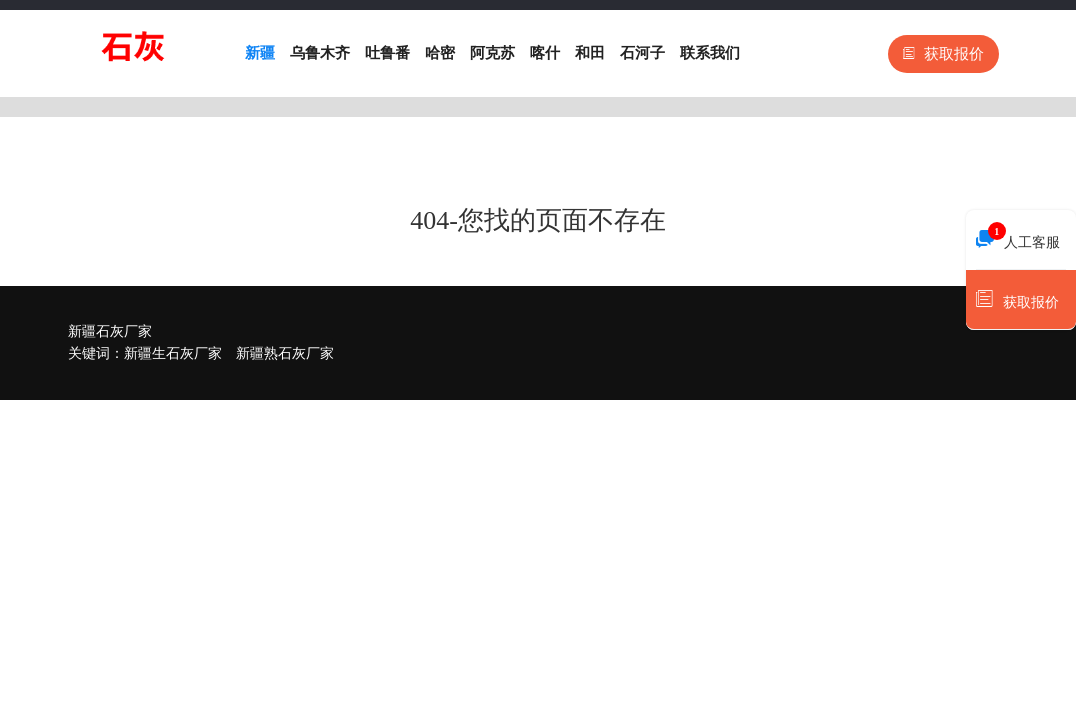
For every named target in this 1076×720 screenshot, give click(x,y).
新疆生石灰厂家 (173, 353)
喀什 (545, 53)
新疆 (260, 53)
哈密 (440, 53)
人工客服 (1018, 237)
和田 (590, 53)
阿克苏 (492, 53)
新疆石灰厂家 (110, 331)
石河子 (642, 53)
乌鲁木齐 (320, 53)
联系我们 (710, 53)
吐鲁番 (387, 53)
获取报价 (943, 54)
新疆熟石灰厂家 (285, 353)
